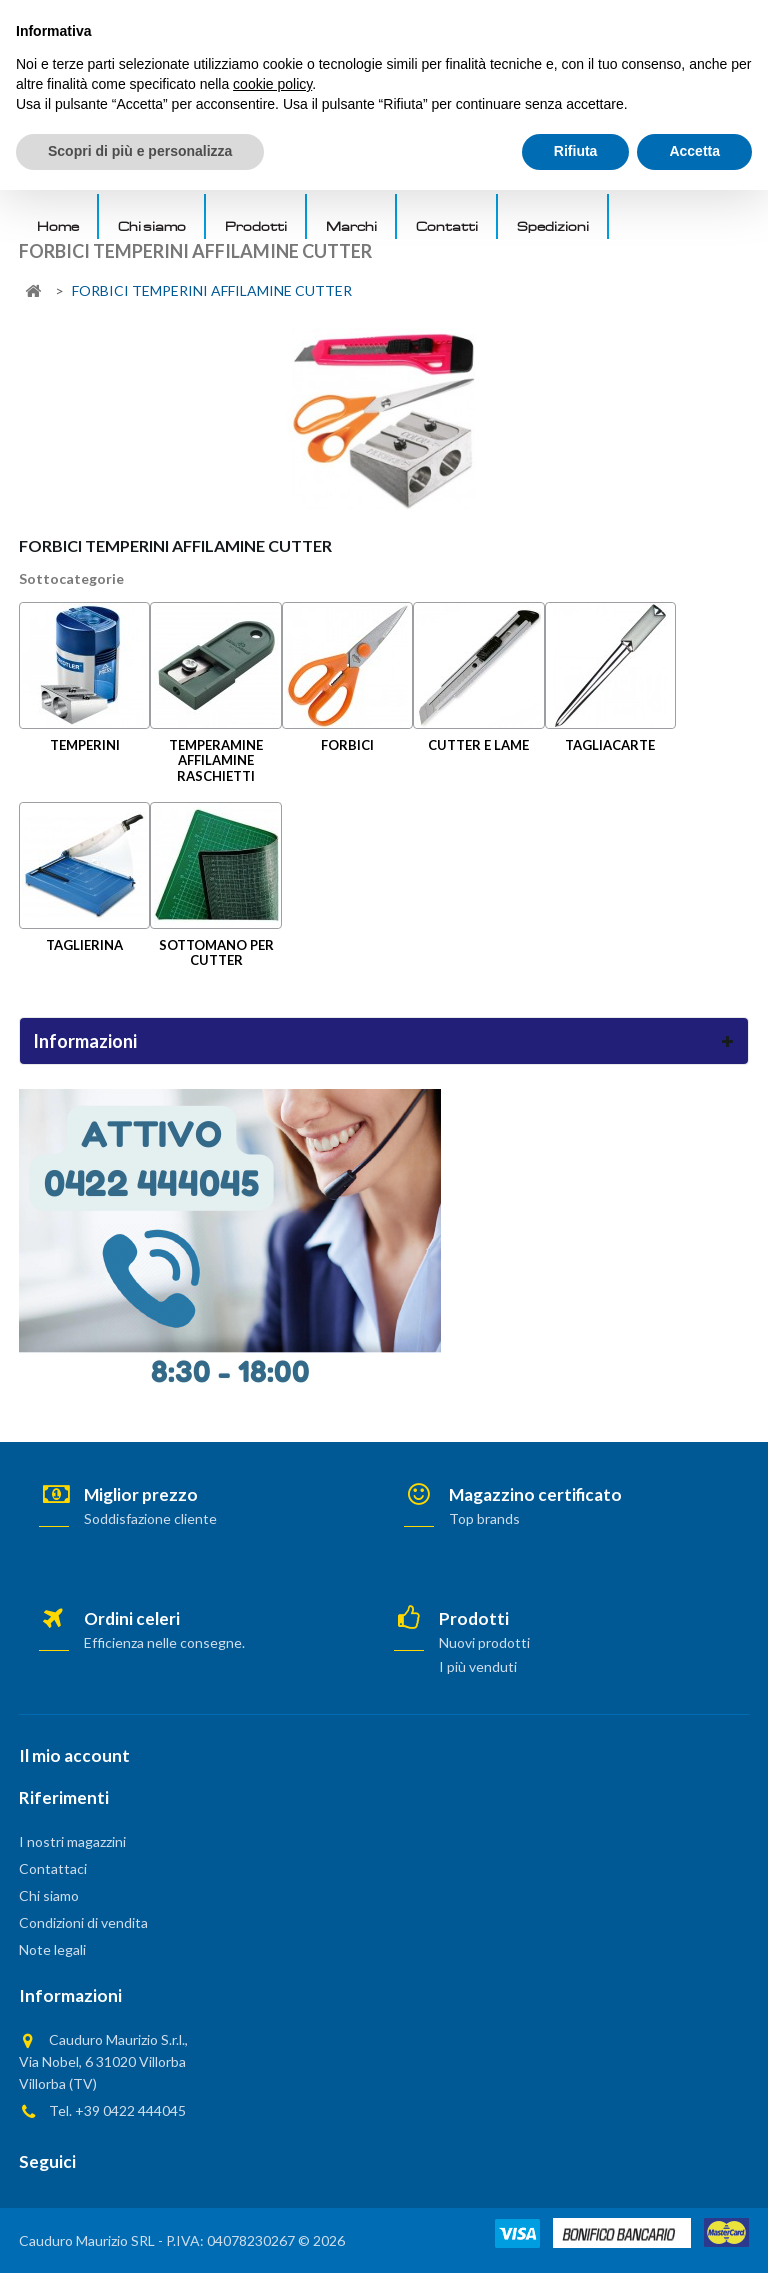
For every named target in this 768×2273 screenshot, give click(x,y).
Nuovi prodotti (484, 1642)
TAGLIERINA (84, 945)
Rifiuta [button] (576, 2234)
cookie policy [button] (272, 2167)
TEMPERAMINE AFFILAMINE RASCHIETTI (216, 760)
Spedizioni (553, 226)
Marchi (351, 226)
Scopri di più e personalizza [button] (140, 2234)
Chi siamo (152, 226)
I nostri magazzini (72, 1841)
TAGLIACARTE (610, 745)
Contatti (447, 226)
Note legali (52, 1949)
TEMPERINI (85, 745)
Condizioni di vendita (83, 1922)
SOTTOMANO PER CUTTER (216, 952)
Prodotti (256, 226)
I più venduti (478, 1666)
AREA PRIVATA (640, 20)
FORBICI (347, 745)
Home (58, 226)
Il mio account (74, 1755)
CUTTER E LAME (478, 745)
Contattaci (53, 1868)
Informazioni (85, 1041)
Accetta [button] (694, 2234)
